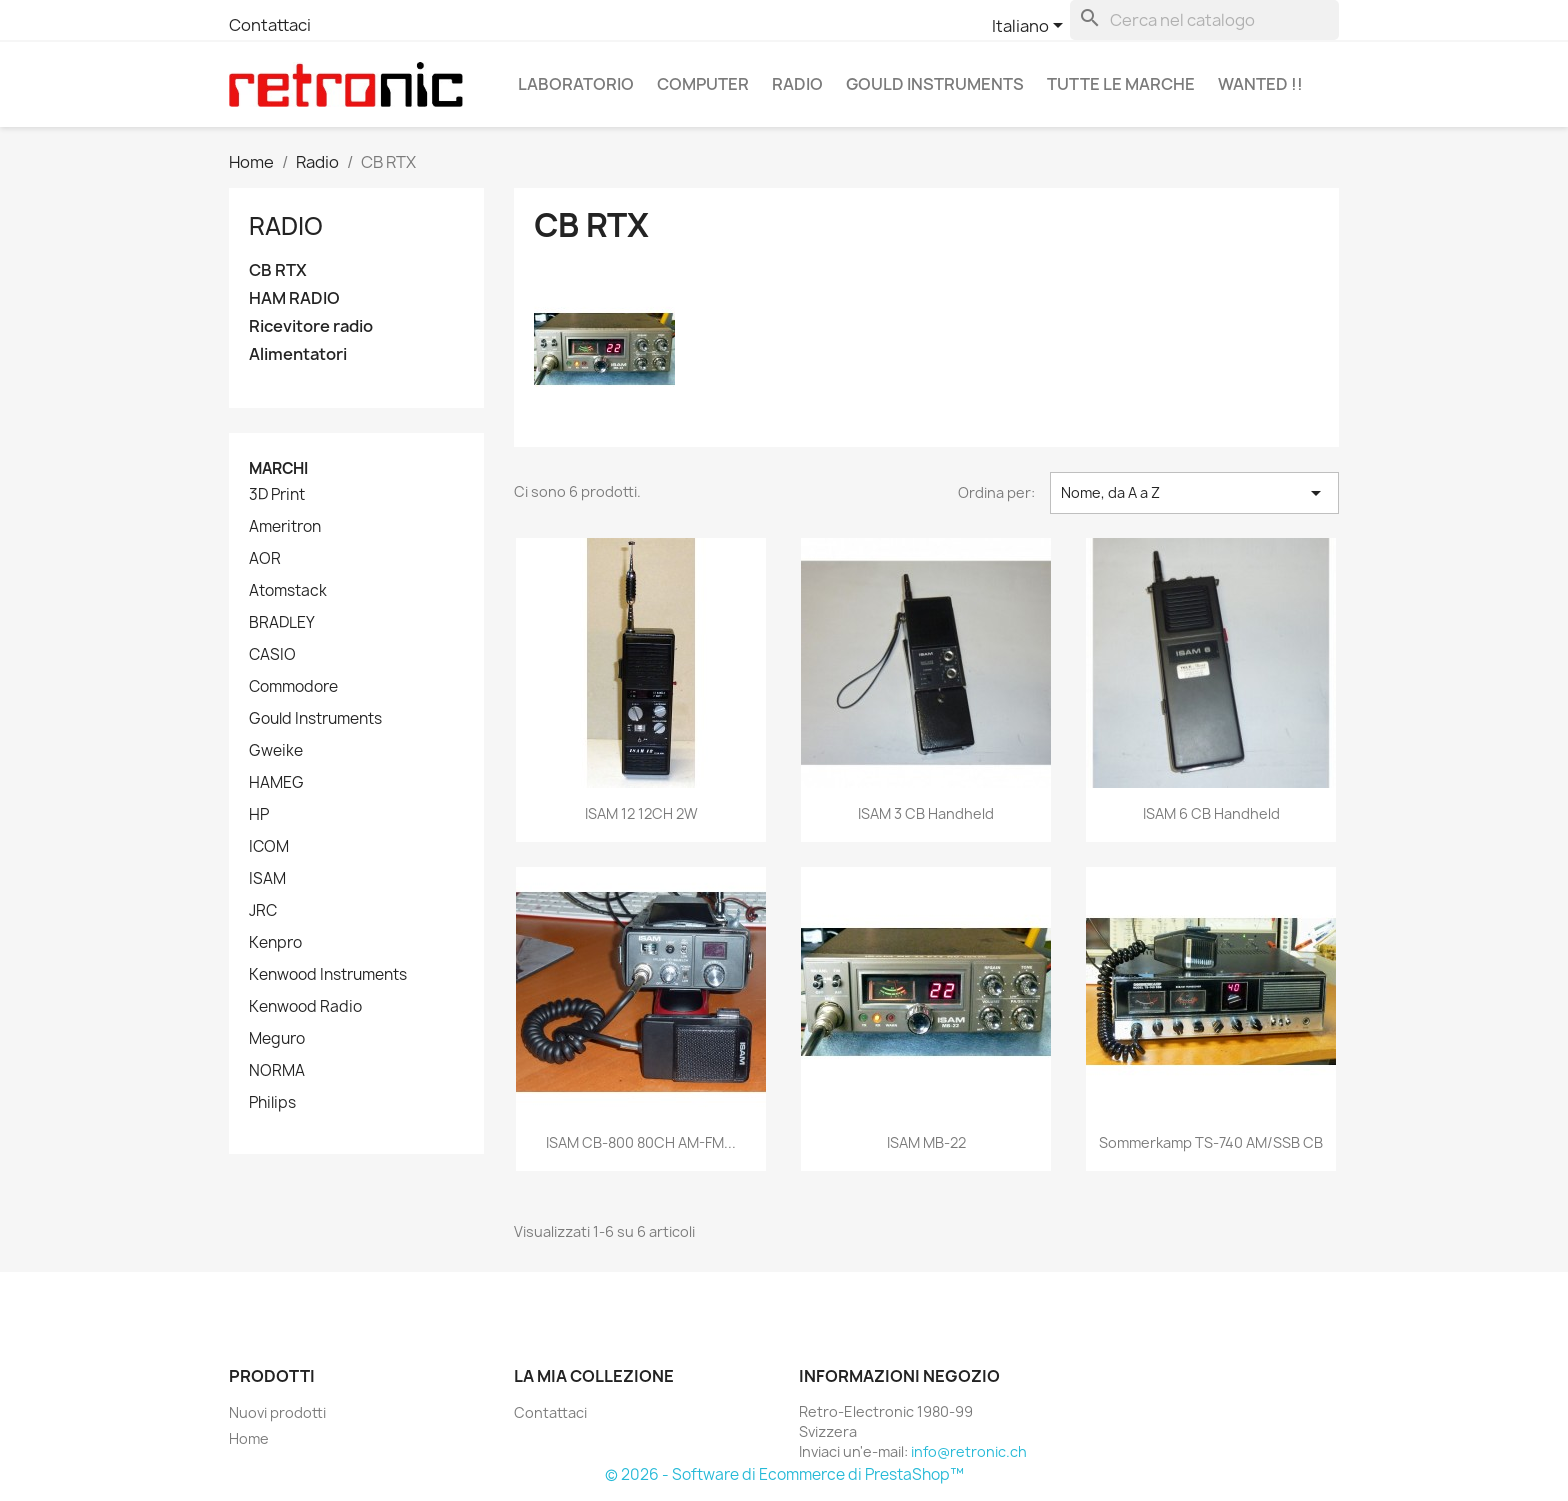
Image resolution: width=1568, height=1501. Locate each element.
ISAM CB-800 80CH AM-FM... (641, 1142)
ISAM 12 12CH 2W (641, 813)
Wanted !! (1260, 84)
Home (249, 1438)
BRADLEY (282, 623)
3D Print (277, 495)
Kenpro (275, 943)
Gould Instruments (935, 84)
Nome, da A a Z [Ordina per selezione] (1194, 493)
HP (259, 815)
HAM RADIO (294, 298)
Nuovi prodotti (277, 1412)
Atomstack (288, 591)
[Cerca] (1204, 20)
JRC (263, 911)
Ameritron (285, 527)
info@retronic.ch (969, 1451)
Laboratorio (576, 84)
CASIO (272, 655)
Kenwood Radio (305, 1007)
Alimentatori (298, 354)
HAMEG (276, 783)
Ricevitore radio (311, 326)
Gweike (276, 751)
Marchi (278, 468)
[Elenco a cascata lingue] (1031, 27)
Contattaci (270, 25)
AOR (265, 559)
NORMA (277, 1071)
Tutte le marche (1121, 84)
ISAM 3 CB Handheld (926, 813)
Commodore (293, 687)
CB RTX (278, 270)
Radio (797, 84)
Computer (703, 84)
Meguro (277, 1039)
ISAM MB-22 (926, 1142)
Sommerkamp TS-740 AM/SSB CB (1211, 1142)
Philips (272, 1103)
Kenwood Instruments (328, 975)
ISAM (267, 879)
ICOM (269, 847)
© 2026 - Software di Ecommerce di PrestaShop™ (784, 1474)
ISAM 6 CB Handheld (1211, 813)
